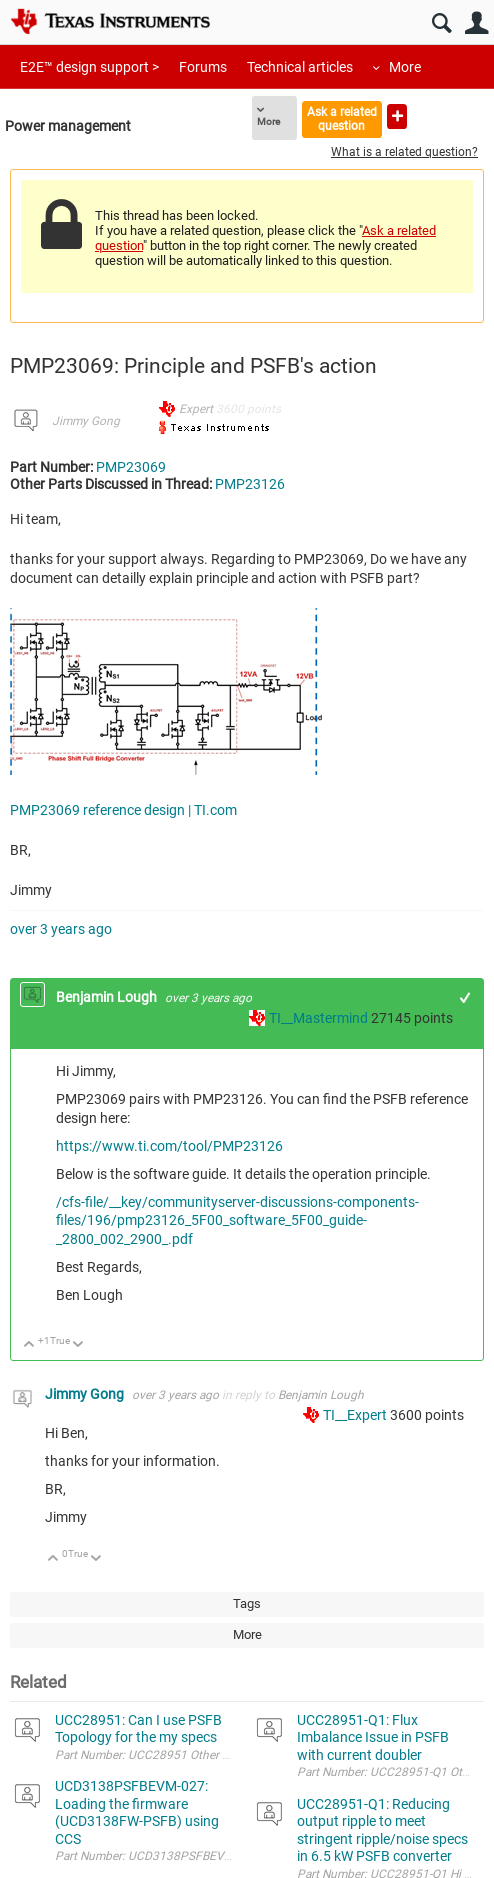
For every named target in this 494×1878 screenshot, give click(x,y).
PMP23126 (250, 484)
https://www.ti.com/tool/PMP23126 (169, 1146)
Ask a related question (342, 118)
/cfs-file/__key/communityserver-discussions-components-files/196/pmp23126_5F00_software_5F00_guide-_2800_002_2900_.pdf (237, 1221)
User (476, 23)
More (405, 67)
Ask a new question (397, 116)
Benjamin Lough (108, 997)
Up (29, 1345)
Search (441, 23)
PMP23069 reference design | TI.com (123, 810)
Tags (247, 1603)
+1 (465, 997)
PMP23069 (131, 467)
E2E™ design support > (89, 67)
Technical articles (300, 67)
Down (78, 1345)
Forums (203, 67)
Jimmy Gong (86, 421)
